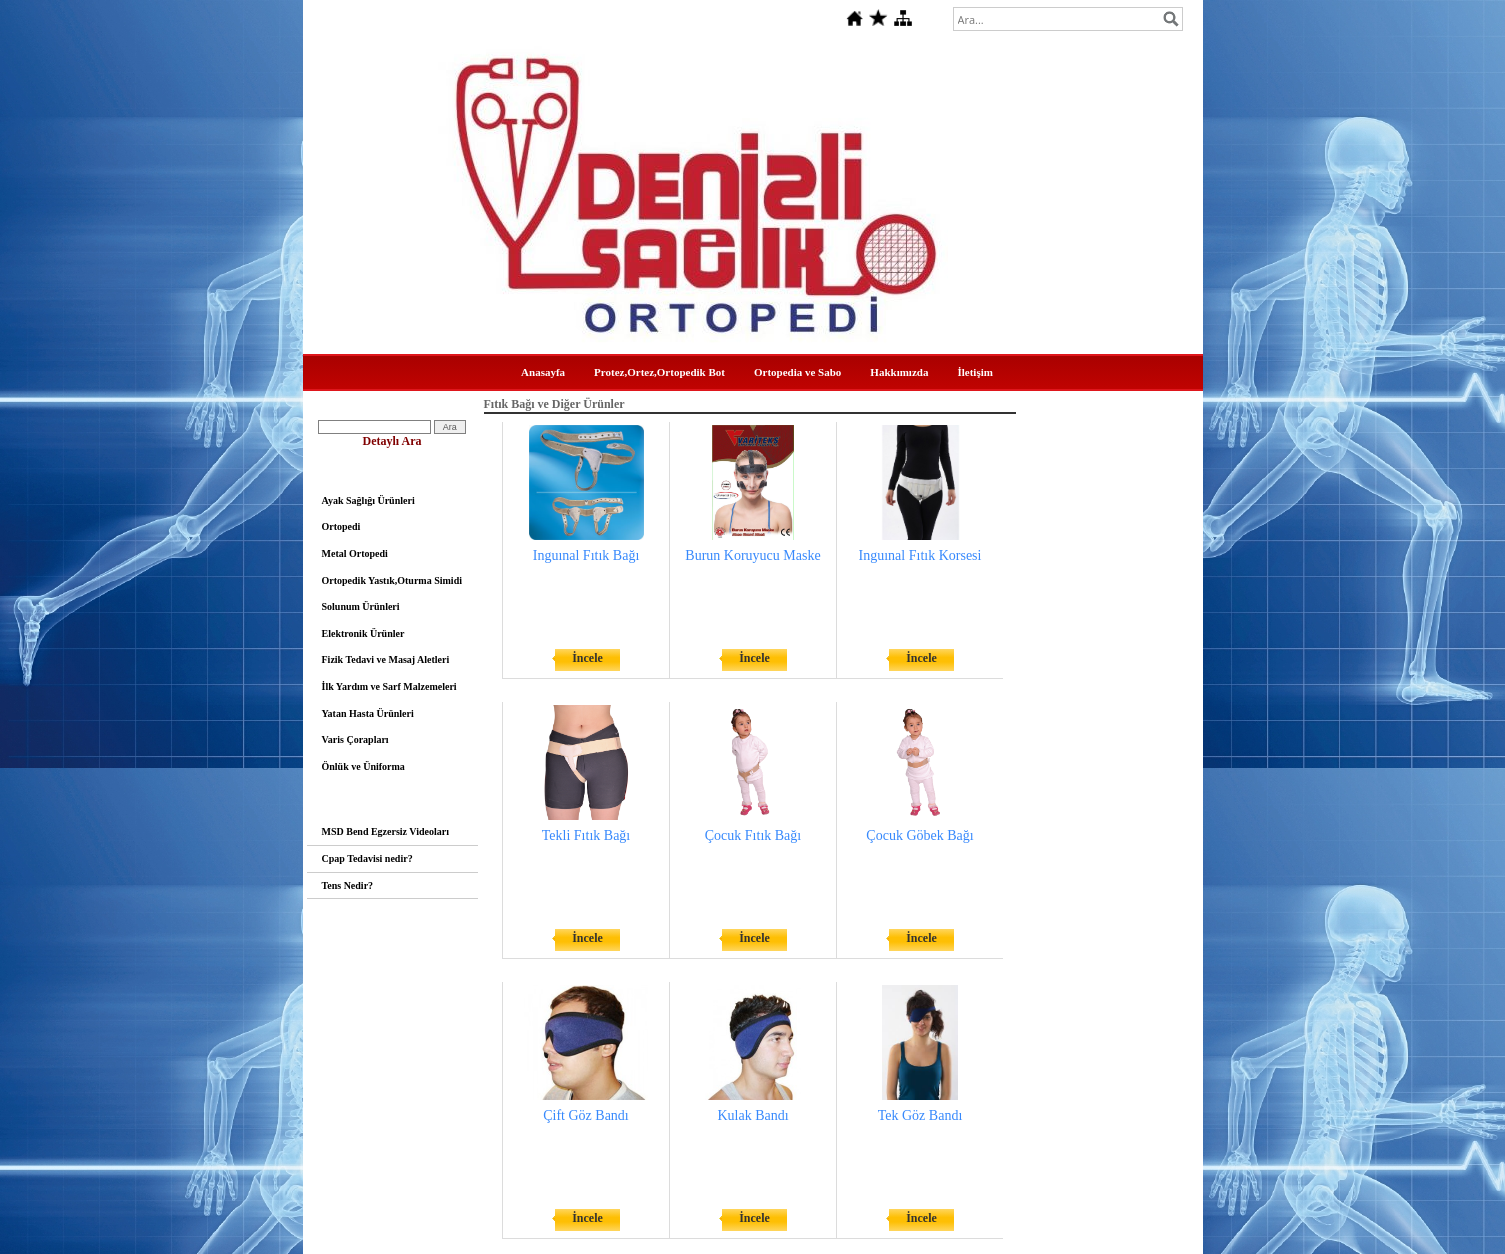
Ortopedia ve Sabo (797, 372)
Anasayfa (543, 372)
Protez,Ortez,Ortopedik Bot (659, 372)
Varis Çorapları (355, 739)
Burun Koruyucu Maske (752, 555)
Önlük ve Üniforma (363, 766)
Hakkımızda (899, 372)
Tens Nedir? (348, 885)
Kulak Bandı (752, 1115)
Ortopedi (341, 526)
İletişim (974, 372)
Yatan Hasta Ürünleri (368, 713)
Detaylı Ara (392, 441)
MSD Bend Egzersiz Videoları (386, 831)
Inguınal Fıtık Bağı (586, 555)
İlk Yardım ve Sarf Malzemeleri (389, 686)
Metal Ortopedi (355, 553)
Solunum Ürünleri (361, 606)
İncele (587, 658)
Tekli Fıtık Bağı (586, 835)
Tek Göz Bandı (920, 1115)
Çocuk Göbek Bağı (919, 835)
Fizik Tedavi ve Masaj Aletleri (386, 659)
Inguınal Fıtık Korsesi (920, 555)
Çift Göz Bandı (586, 1115)
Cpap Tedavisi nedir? (367, 858)
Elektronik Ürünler (363, 633)
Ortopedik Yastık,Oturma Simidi (392, 580)
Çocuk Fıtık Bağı (753, 835)
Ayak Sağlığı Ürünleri (368, 500)
